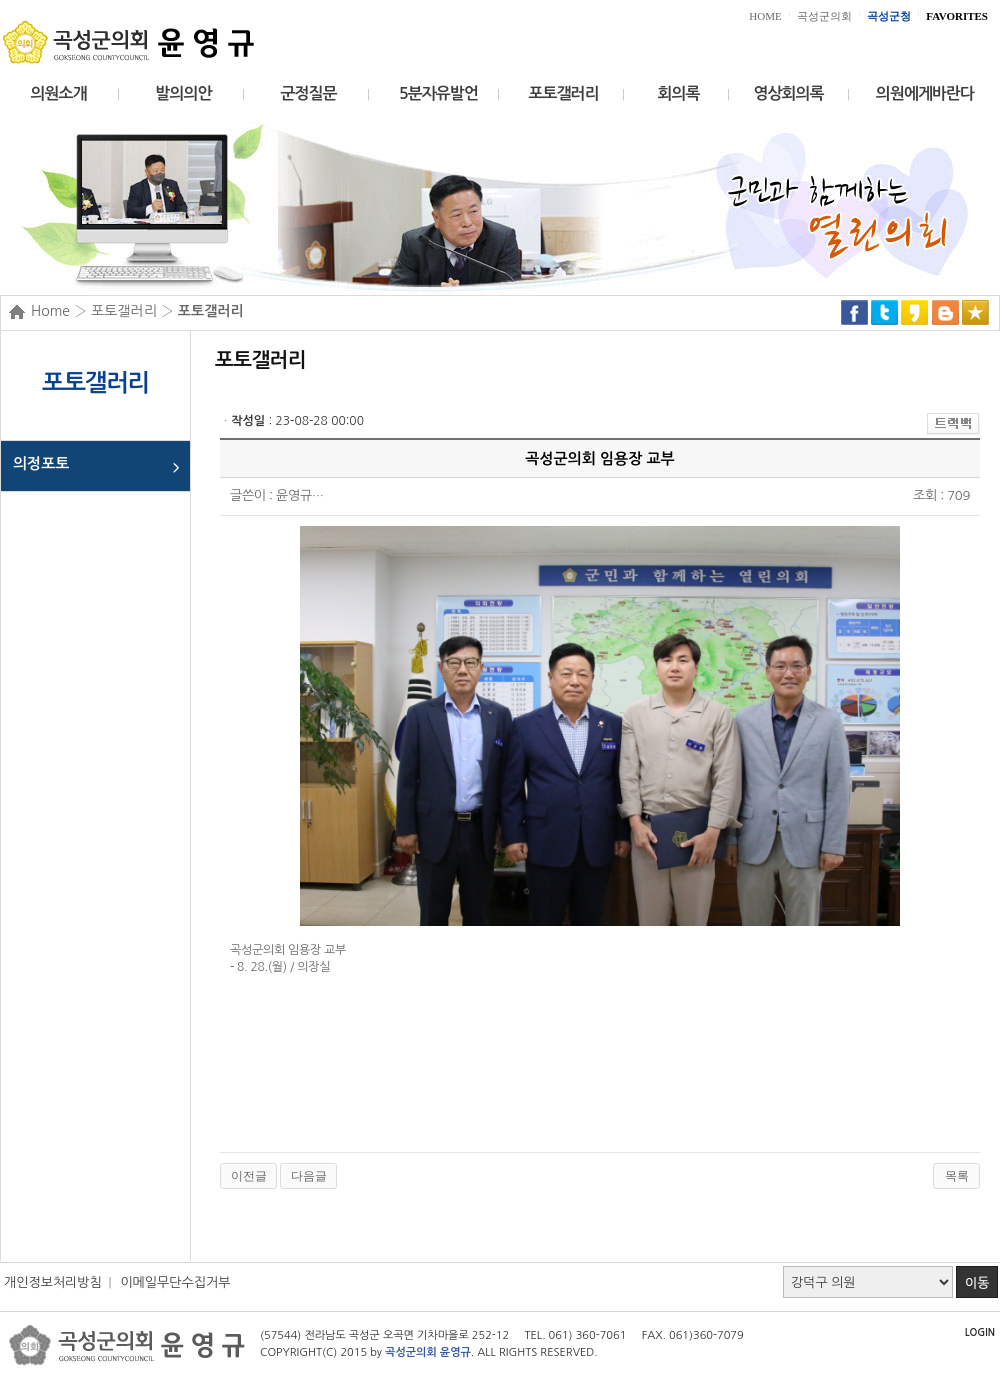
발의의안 (183, 93)
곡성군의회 (824, 16)
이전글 (249, 1176)
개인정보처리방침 (53, 1282)
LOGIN (980, 1332)
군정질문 (308, 93)
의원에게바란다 (925, 93)
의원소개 (58, 93)
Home (50, 311)
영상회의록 (788, 93)
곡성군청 (889, 16)
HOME (765, 16)
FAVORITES (957, 16)
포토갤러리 (563, 93)
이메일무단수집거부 (175, 1282)
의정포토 (41, 463)
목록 (957, 1176)
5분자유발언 (438, 93)
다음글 (309, 1176)
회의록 (678, 93)
